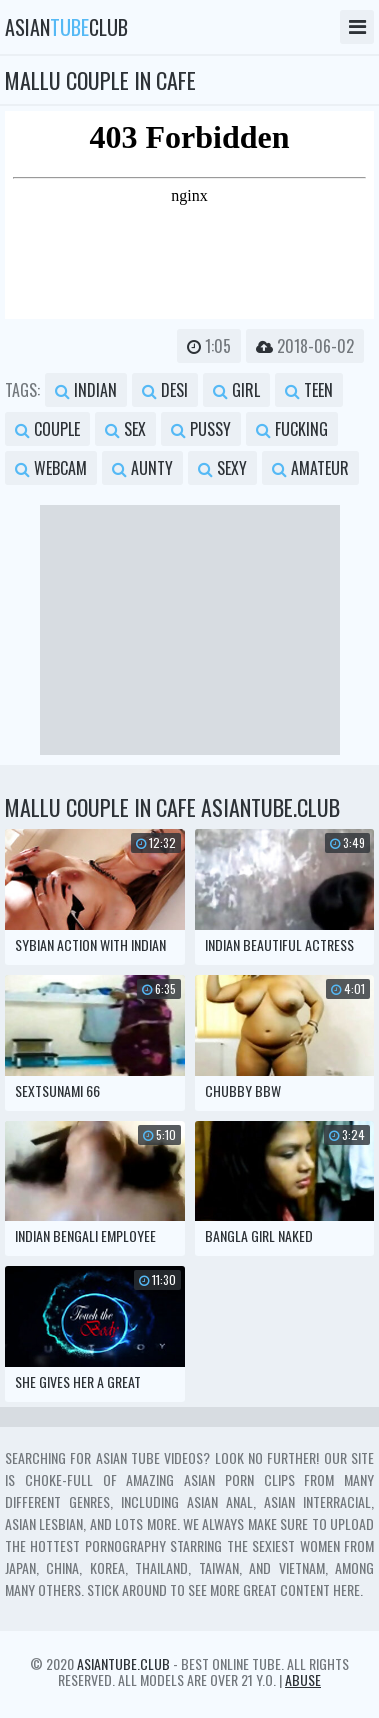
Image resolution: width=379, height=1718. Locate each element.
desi (165, 390)
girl (236, 390)
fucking (292, 429)
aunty (142, 468)
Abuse (303, 1679)
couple (47, 429)
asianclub (66, 27)
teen (309, 390)
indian (86, 390)
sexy (222, 468)
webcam (51, 468)
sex (125, 429)
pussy (201, 429)
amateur (310, 468)
